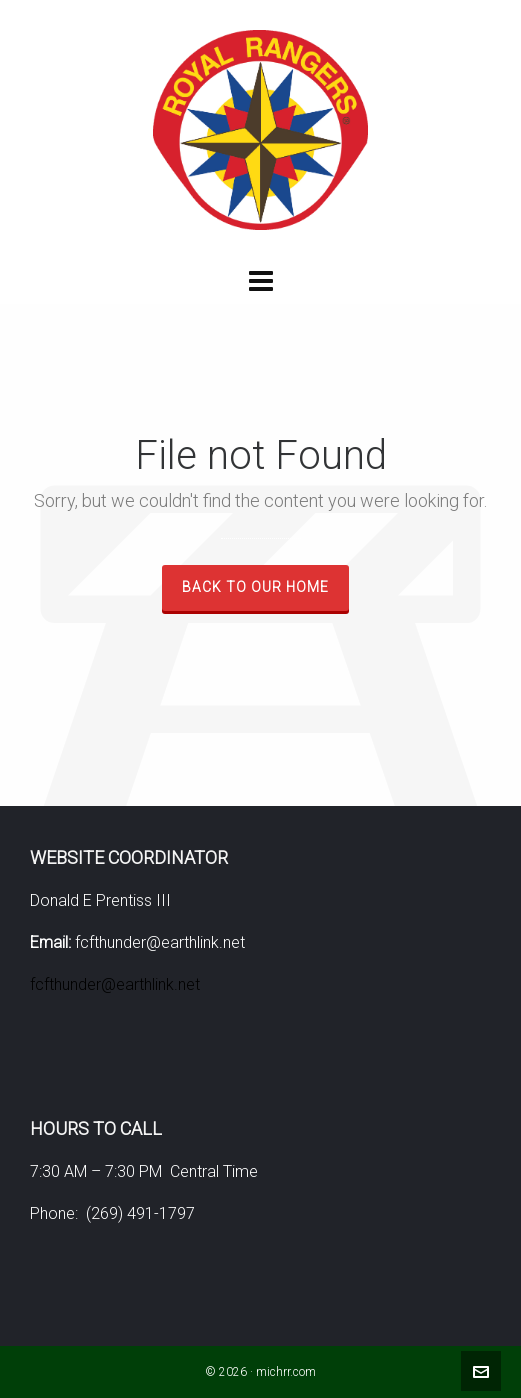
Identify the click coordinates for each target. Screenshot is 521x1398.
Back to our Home (255, 587)
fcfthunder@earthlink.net (115, 984)
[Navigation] (260, 282)
